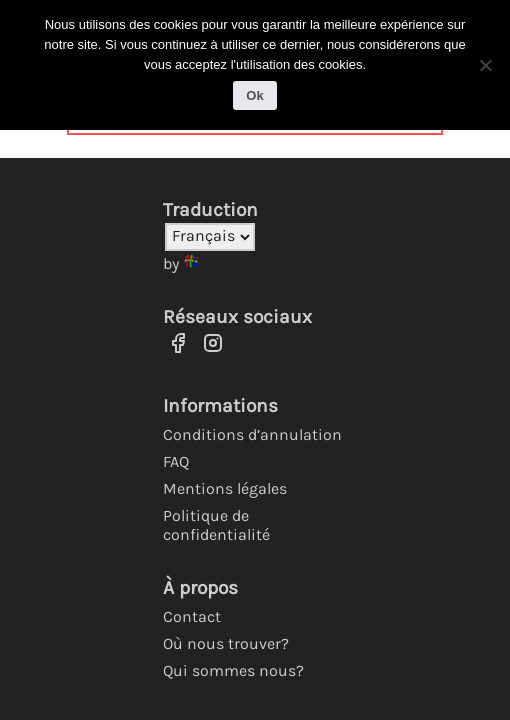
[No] (485, 65)
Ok (254, 95)
